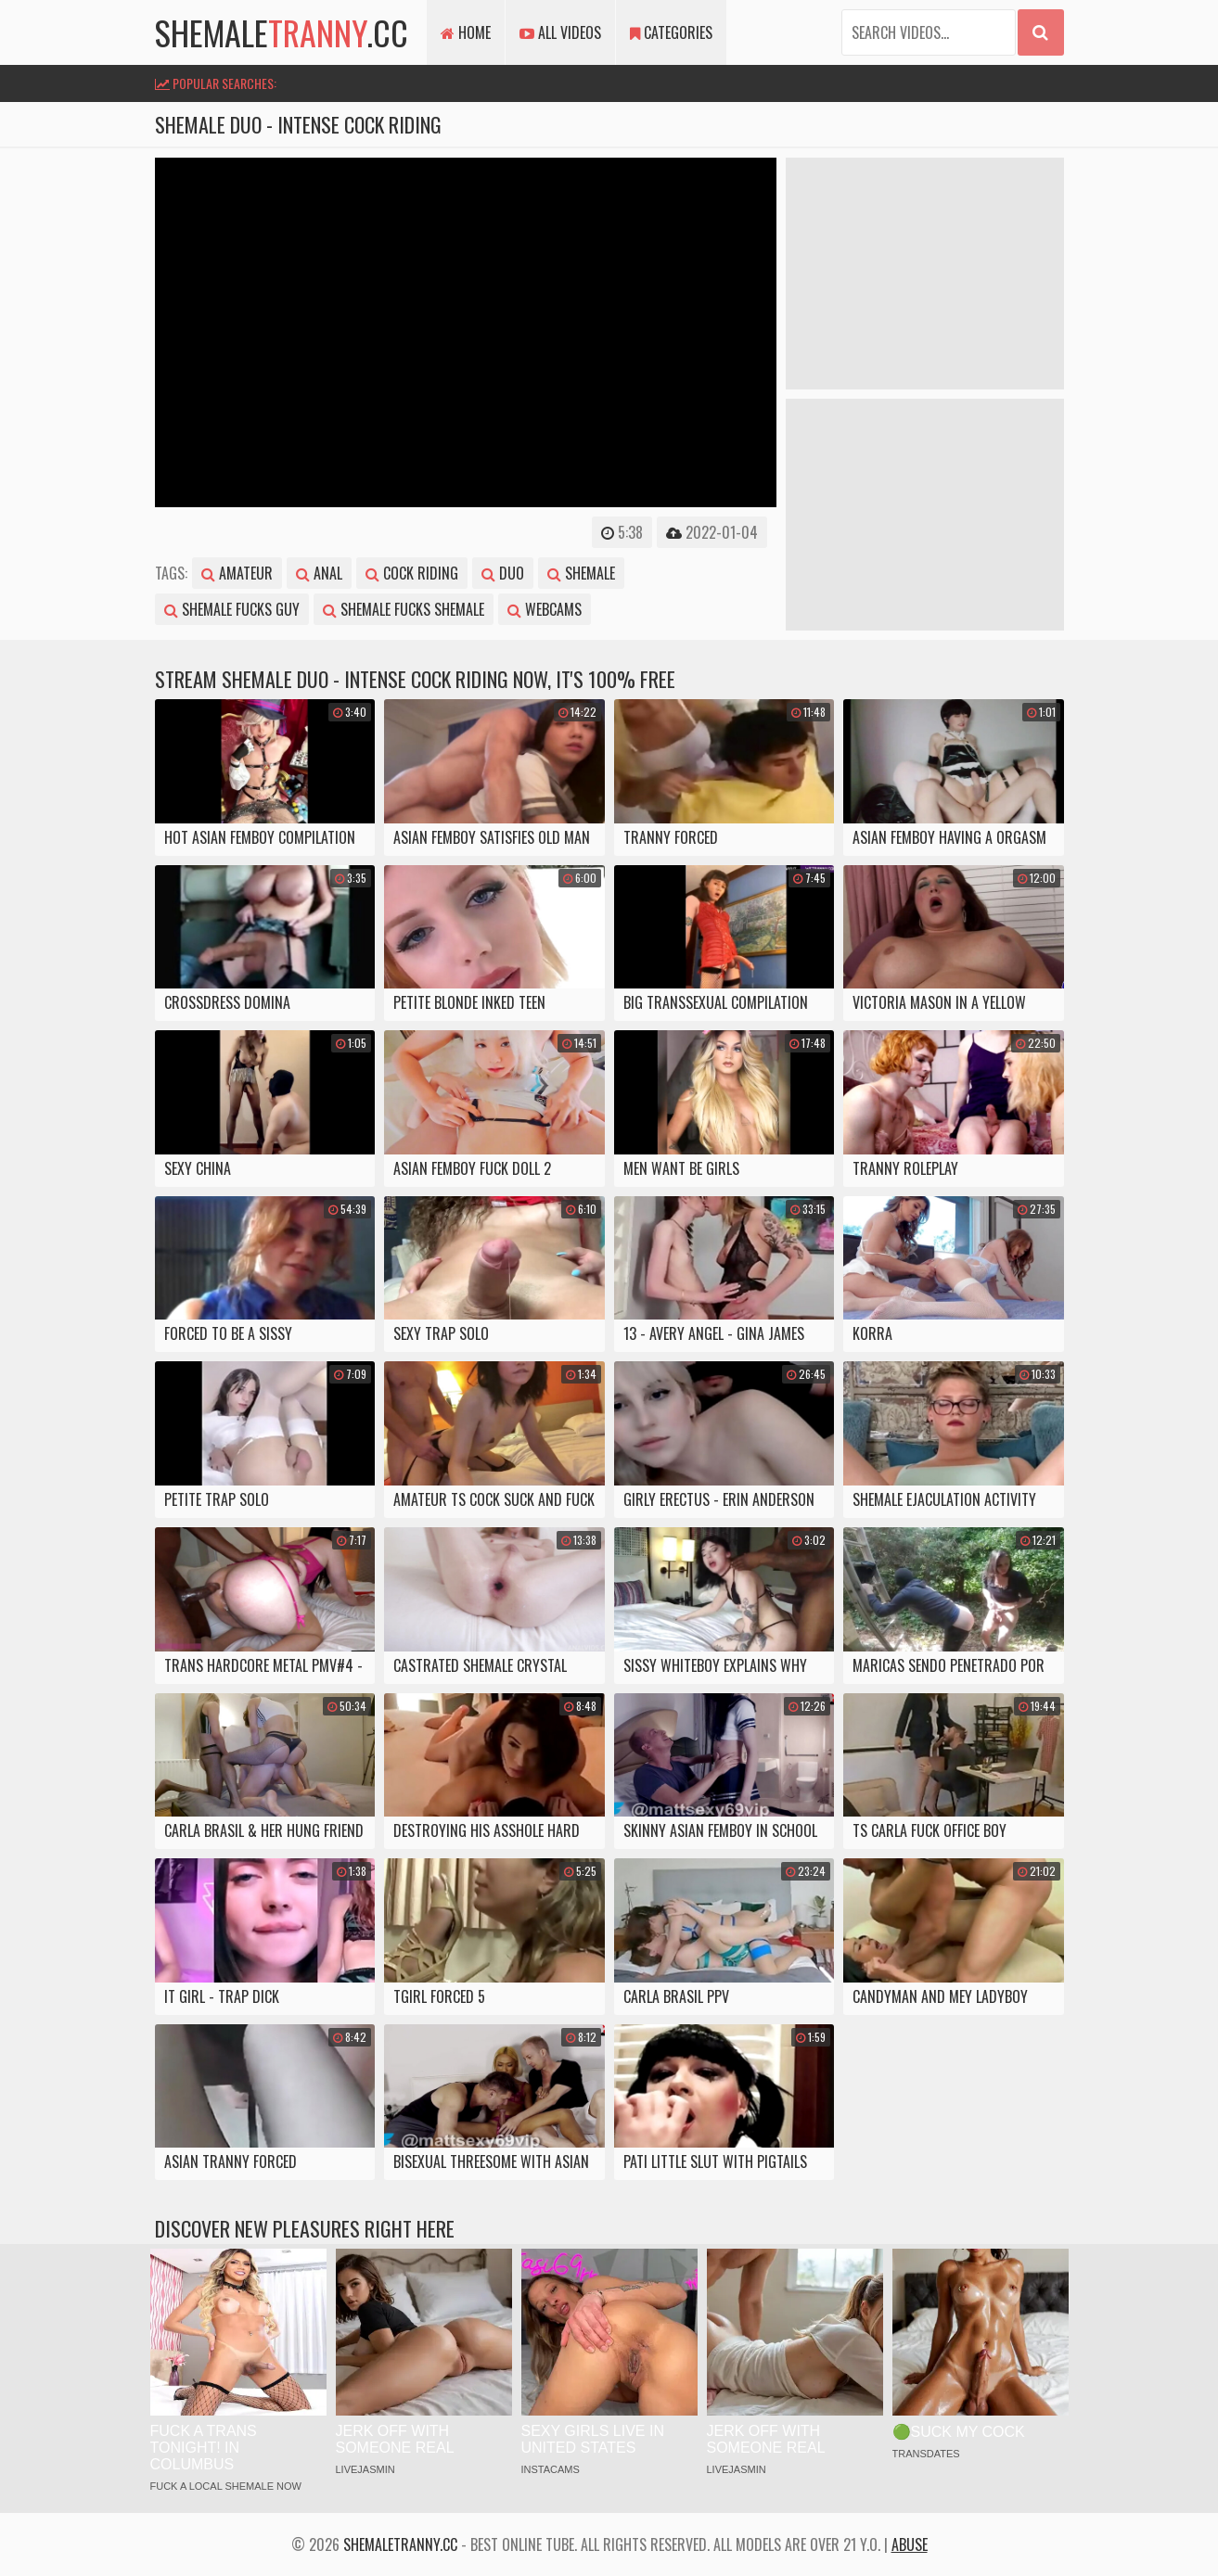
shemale (581, 573)
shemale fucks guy (232, 609)
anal (319, 573)
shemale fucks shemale (403, 609)
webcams (544, 609)
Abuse (909, 2544)
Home (466, 32)
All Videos (560, 32)
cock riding (411, 573)
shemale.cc (281, 32)
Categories (671, 32)
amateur (237, 573)
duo (502, 573)
